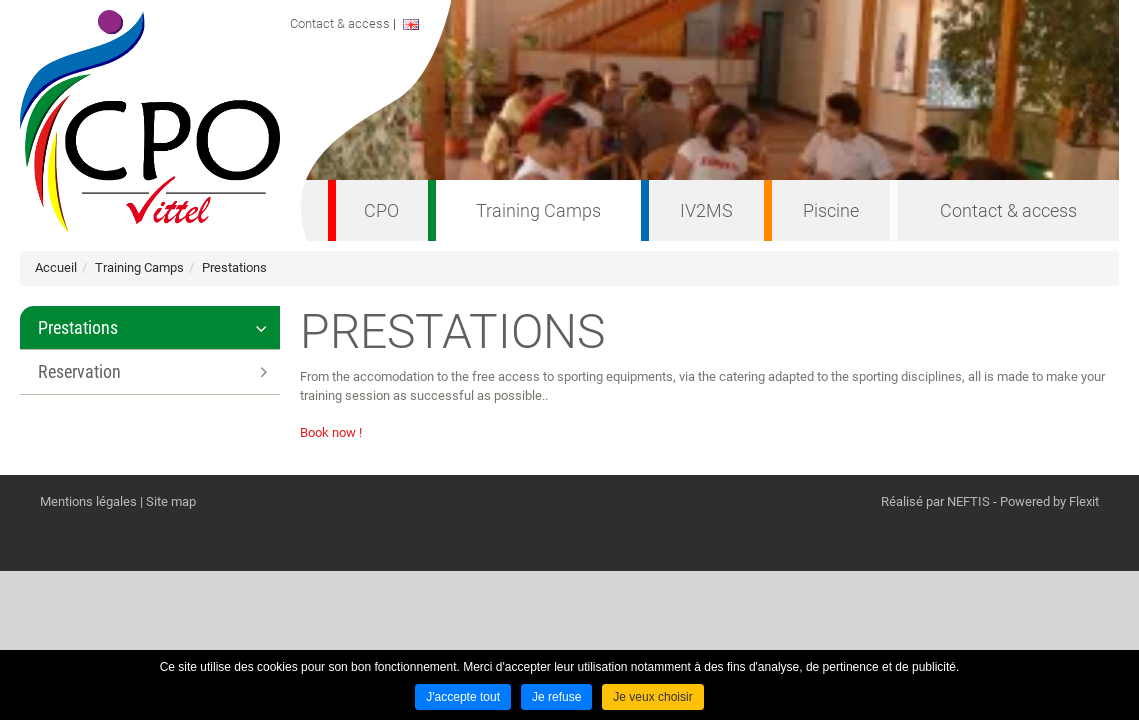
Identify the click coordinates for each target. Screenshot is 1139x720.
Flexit (1084, 501)
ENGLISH (427, 24)
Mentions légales (88, 501)
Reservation (79, 371)
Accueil (56, 267)
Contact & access (1008, 210)
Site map (171, 501)
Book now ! (331, 432)
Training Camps (538, 210)
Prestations (234, 267)
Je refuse (556, 697)
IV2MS (706, 210)
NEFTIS (968, 501)
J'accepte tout (463, 697)
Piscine (831, 210)
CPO (381, 210)
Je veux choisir (652, 697)
